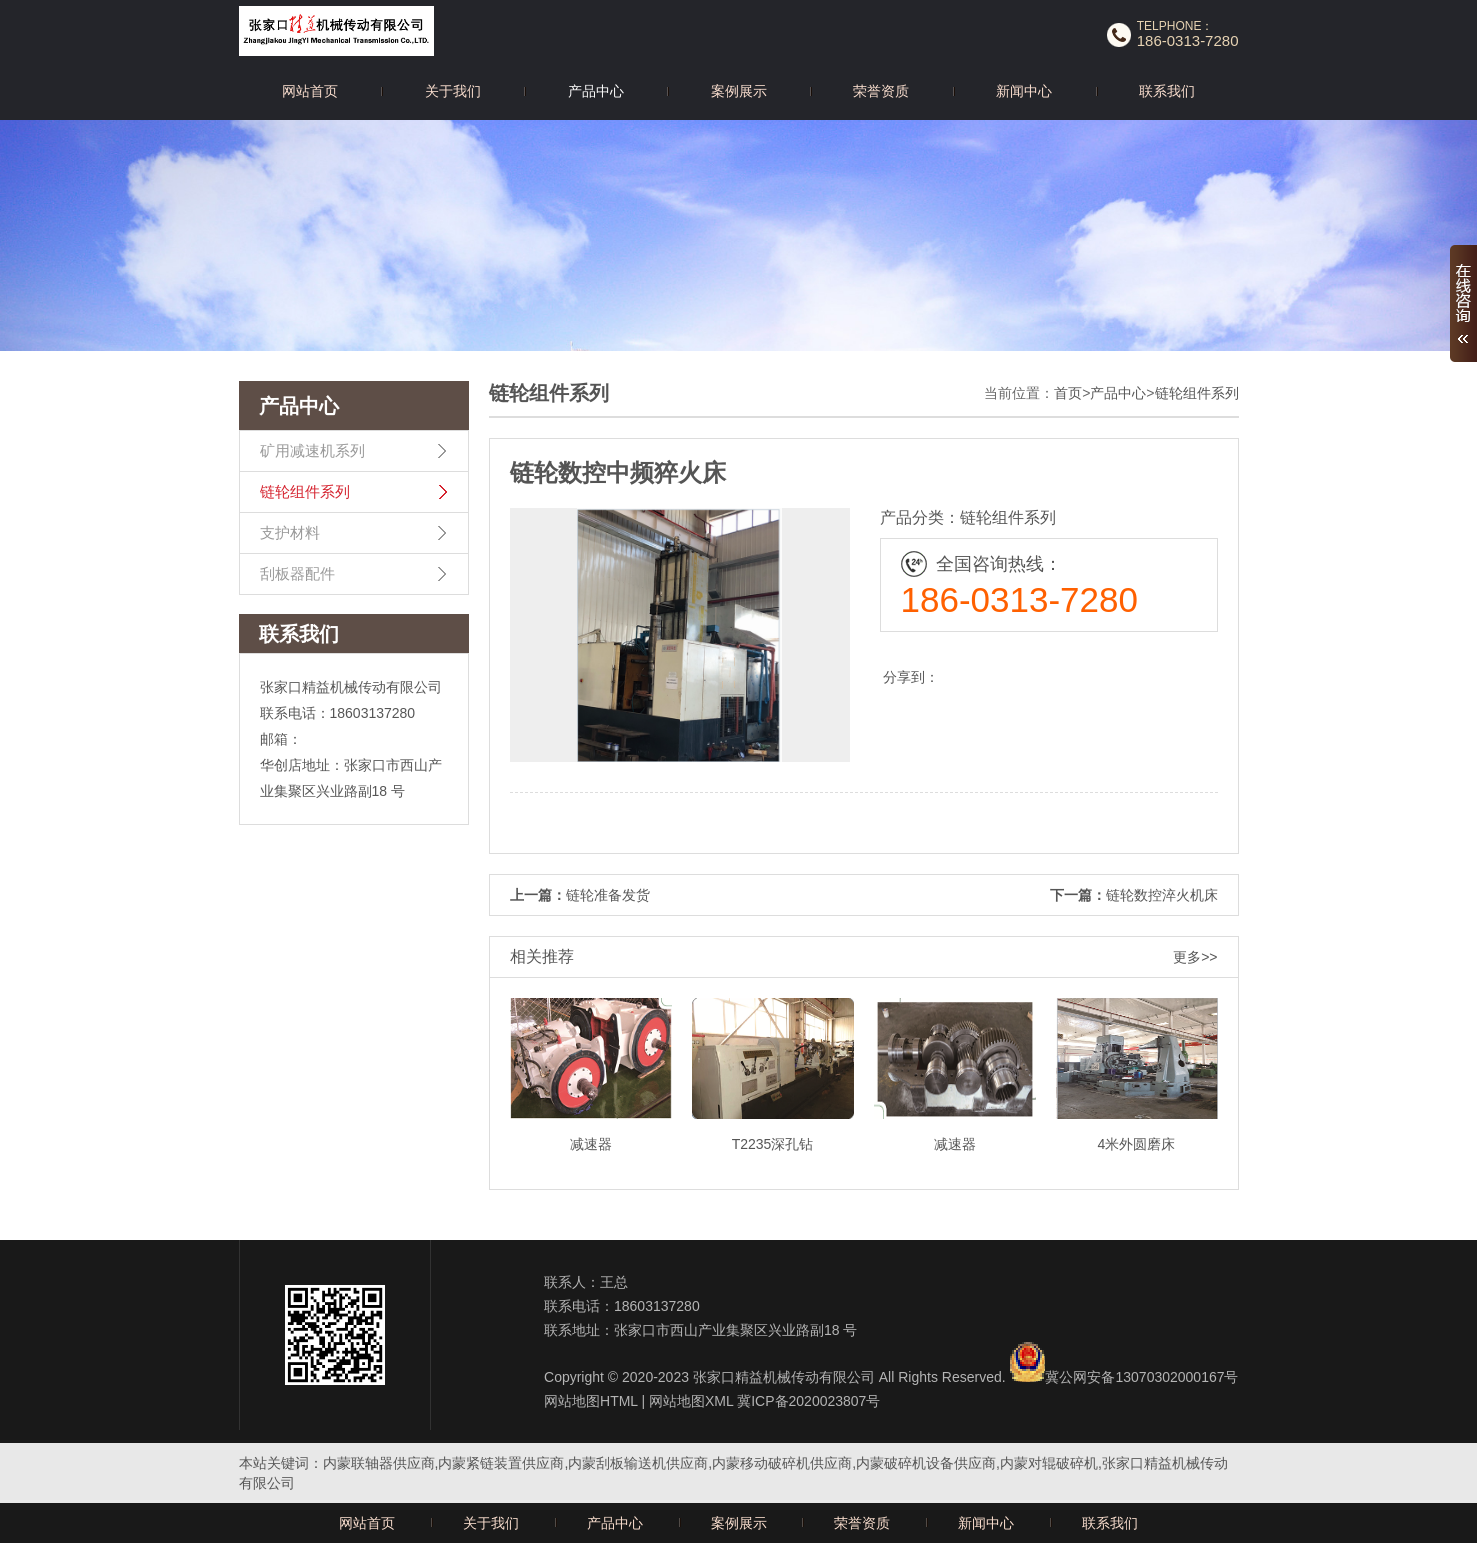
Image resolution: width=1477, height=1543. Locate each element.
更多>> (1195, 957)
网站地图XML (691, 1401)
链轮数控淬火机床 (1162, 895)
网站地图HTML (591, 1401)
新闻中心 (1024, 91)
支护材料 (290, 532)
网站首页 (310, 91)
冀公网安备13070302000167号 (1141, 1377)
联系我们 (1167, 91)
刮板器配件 (297, 573)
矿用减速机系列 (312, 450)
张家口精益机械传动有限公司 (784, 1377)
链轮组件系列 (305, 491)
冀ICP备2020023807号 (808, 1401)
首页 (1068, 393)
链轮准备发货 (608, 895)
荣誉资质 (881, 91)
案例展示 (739, 91)
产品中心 (596, 91)
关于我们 (453, 91)
